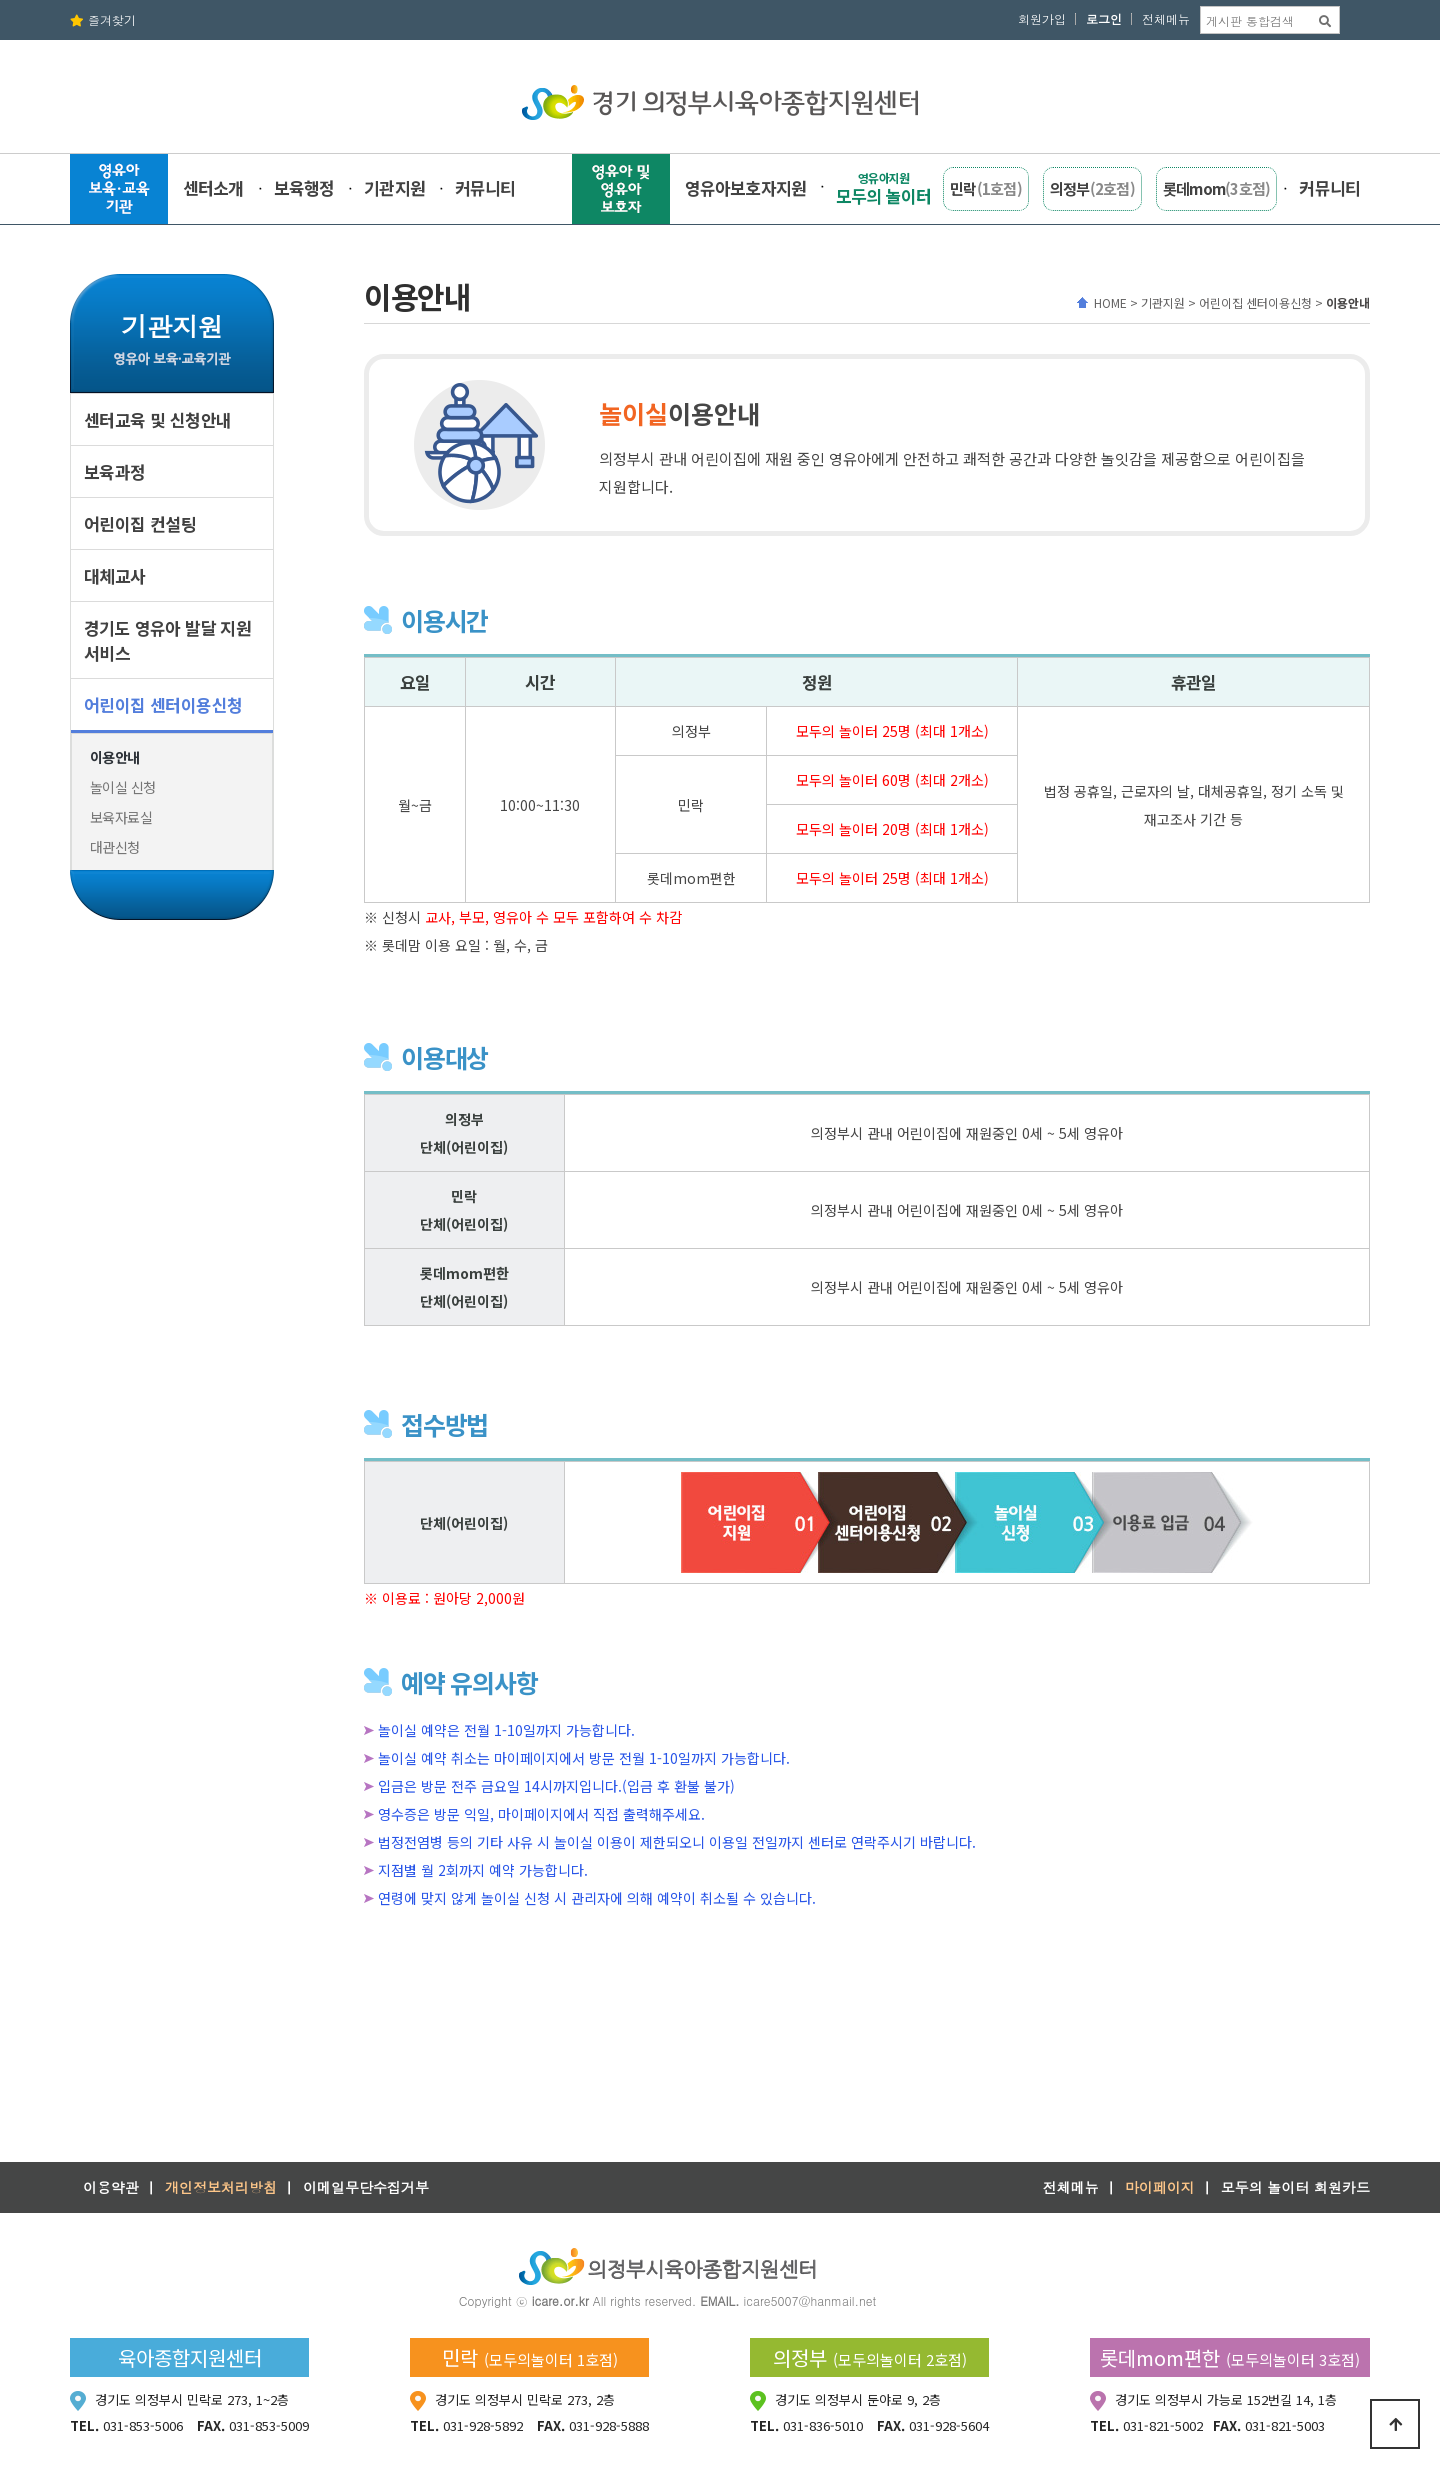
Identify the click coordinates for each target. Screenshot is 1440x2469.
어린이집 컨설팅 (140, 523)
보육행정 (304, 187)
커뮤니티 (485, 187)
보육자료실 (121, 817)
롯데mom (1217, 188)
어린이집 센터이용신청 (163, 704)
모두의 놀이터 (883, 188)
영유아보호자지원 (745, 187)
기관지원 (394, 187)
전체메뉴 (1166, 18)
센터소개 (213, 187)
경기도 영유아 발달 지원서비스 (167, 640)
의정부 (1092, 188)
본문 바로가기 (0, 0)
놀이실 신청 (122, 787)
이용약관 (111, 2187)
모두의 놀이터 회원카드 (1295, 2187)
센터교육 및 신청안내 (157, 419)
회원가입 (1042, 18)
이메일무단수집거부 (366, 2187)
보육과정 (115, 471)
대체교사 (115, 575)
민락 (986, 188)
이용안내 (115, 757)
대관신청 (115, 847)
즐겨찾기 (103, 19)
